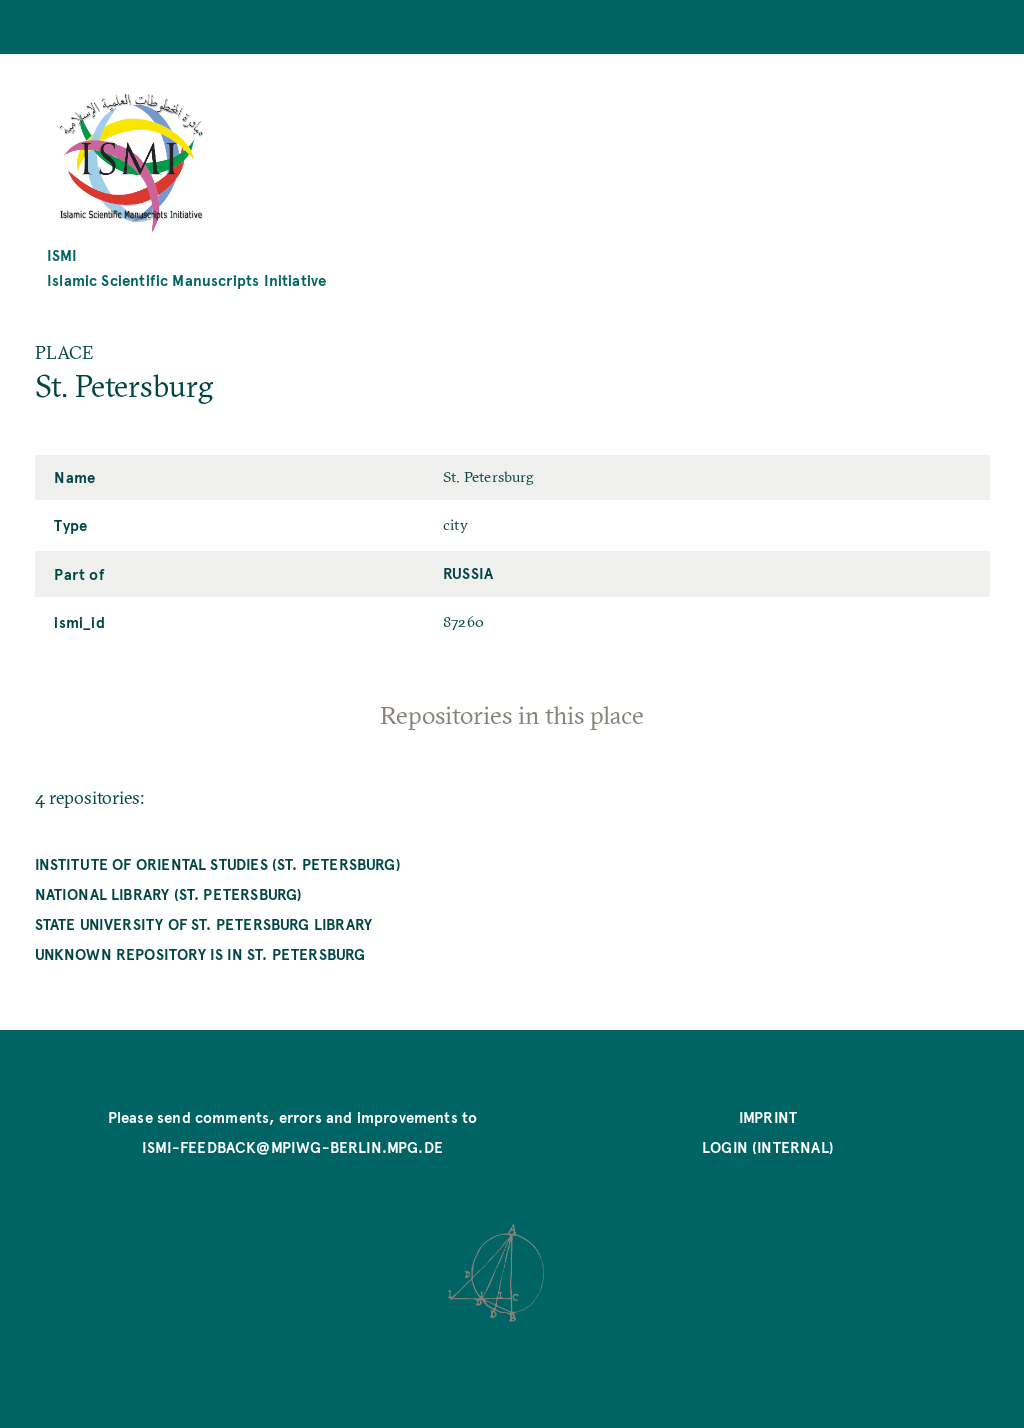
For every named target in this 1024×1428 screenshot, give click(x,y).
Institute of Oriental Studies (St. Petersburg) (218, 863)
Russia (468, 572)
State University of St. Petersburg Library (204, 923)
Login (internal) (768, 1146)
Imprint (768, 1116)
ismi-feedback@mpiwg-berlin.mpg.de (292, 1146)
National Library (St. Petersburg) (169, 893)
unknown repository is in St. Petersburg (200, 953)
